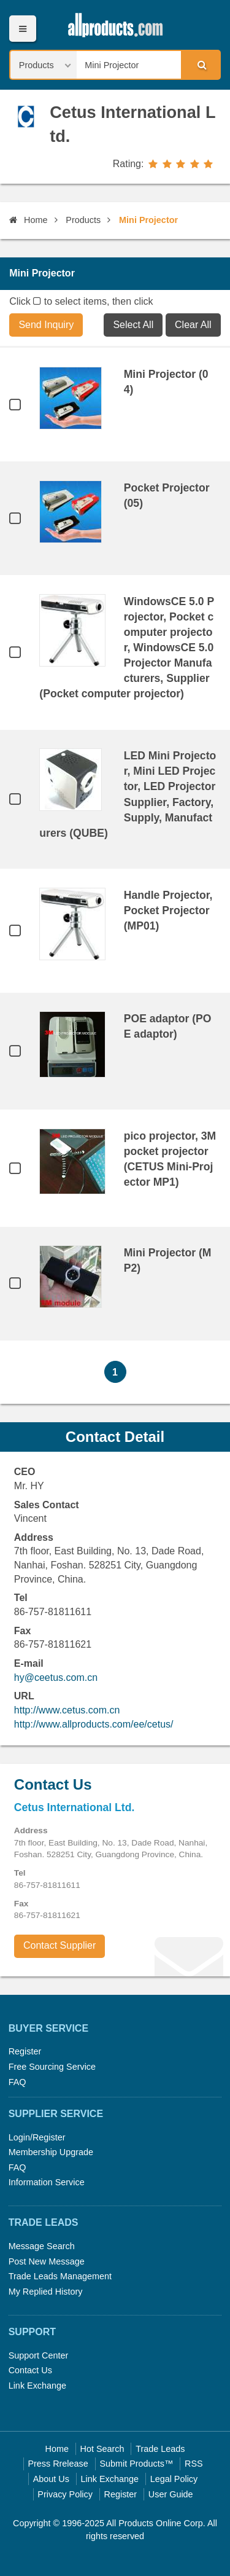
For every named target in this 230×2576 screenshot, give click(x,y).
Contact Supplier (59, 1945)
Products (83, 220)
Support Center (39, 2355)
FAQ (17, 2082)
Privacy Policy (65, 2494)
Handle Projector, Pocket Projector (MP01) (168, 910)
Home (28, 220)
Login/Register (37, 2137)
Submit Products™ (136, 2463)
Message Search (42, 2246)
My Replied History (46, 2291)
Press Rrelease (58, 2463)
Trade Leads (160, 2449)
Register (25, 2051)
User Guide (170, 2494)
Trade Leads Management (60, 2276)
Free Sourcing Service (52, 2067)
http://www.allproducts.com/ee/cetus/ (94, 1724)
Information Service (47, 2182)
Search (200, 64)
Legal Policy (174, 2479)
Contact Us (30, 2370)
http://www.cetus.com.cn (67, 1710)
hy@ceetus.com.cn (56, 1677)
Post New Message (47, 2261)
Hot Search (102, 2449)
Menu (22, 29)
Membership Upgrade (51, 2152)
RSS (194, 2463)
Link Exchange (37, 2385)
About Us (51, 2479)
